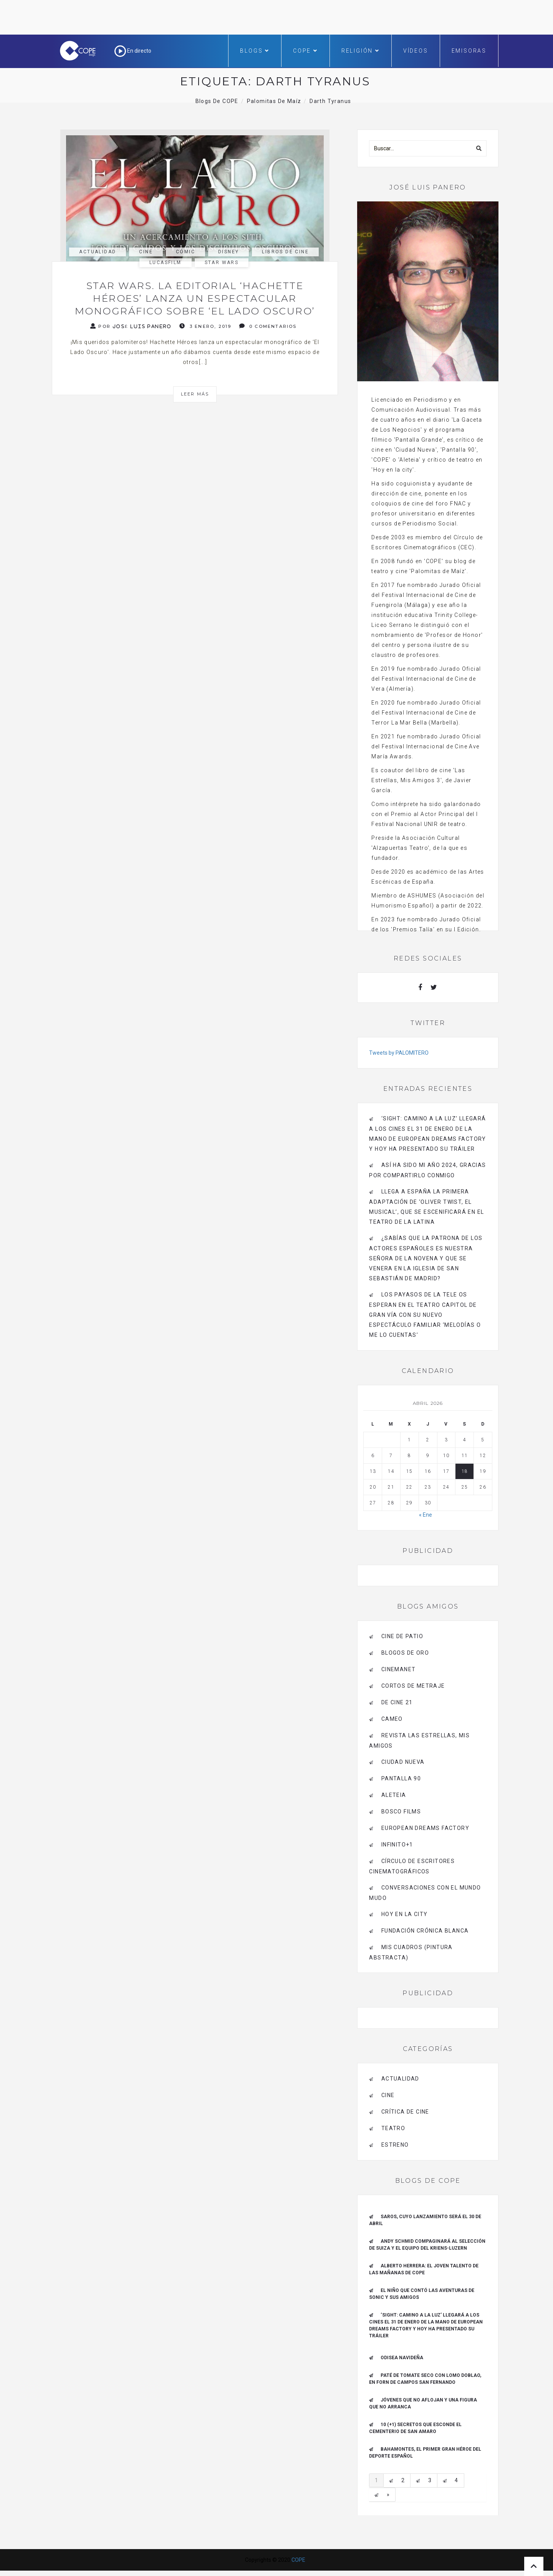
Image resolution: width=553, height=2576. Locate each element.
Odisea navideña (402, 2357)
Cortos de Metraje (413, 1686)
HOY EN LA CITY (404, 1914)
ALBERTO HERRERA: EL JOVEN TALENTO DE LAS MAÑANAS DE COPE (423, 2269)
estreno (395, 2145)
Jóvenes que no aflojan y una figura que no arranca (423, 2403)
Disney (228, 251)
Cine (146, 251)
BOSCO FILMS (401, 1811)
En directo (132, 51)
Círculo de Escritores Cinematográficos (412, 1866)
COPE (305, 51)
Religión (360, 51)
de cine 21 (397, 1702)
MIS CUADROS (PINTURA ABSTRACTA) (410, 1952)
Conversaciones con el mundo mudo (425, 1893)
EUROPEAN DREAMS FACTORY (425, 1828)
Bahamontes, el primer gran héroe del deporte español (425, 2452)
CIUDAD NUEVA (403, 1762)
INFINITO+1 (397, 1844)
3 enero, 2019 (205, 326)
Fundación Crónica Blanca (425, 1931)
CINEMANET (398, 1669)
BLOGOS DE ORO (405, 1653)
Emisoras (469, 51)
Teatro (393, 2128)
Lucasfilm (165, 262)
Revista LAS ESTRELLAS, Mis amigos (419, 1740)
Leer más (195, 394)
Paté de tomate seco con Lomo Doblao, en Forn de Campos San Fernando (425, 2379)
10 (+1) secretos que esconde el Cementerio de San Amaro (415, 2428)
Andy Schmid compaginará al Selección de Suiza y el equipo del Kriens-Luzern (427, 2245)
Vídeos (415, 51)
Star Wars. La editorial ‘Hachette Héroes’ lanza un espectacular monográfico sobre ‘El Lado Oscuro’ (195, 298)
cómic (185, 251)
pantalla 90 (401, 1778)
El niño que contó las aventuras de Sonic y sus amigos (421, 2294)
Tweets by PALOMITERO (399, 1053)
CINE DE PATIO (402, 1636)
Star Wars (222, 262)
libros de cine (285, 251)
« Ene (425, 1515)
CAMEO (392, 1719)
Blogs (255, 51)
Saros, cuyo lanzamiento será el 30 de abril (425, 2220)
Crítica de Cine (405, 2112)
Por (131, 326)
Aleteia (393, 1795)
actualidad (97, 251)
